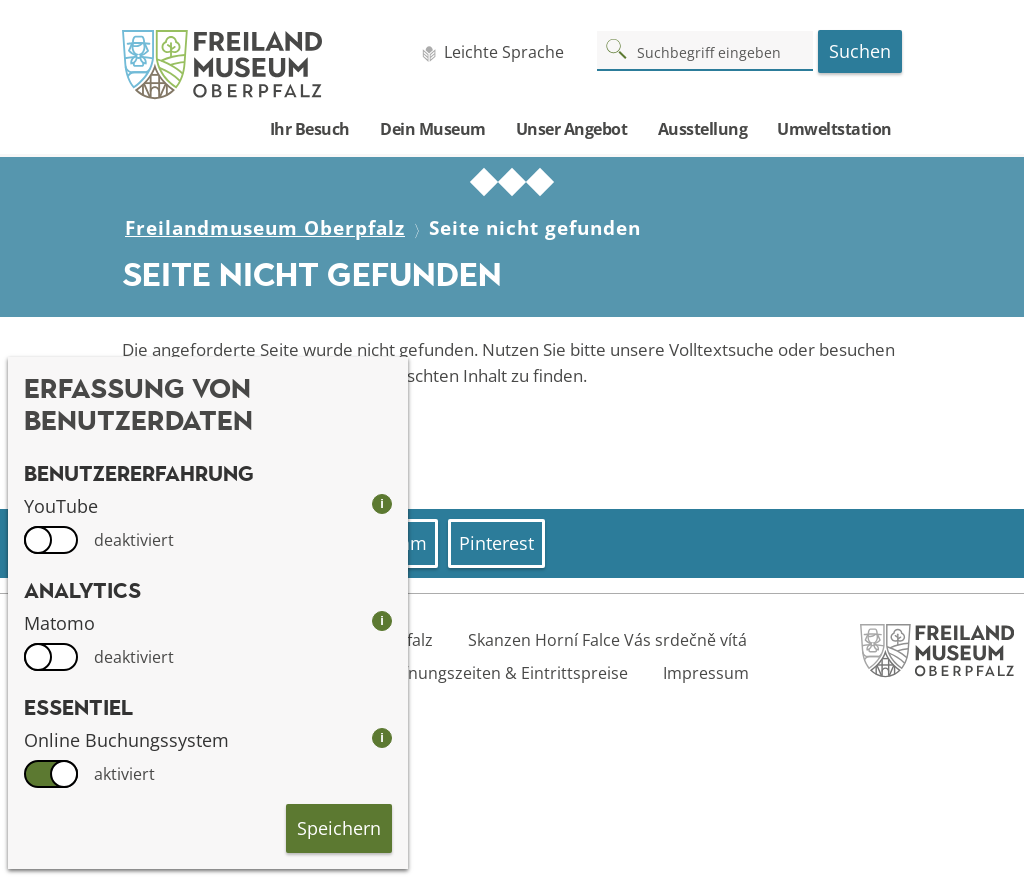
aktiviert (124, 774)
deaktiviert (134, 540)
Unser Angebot (572, 129)
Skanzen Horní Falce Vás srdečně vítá (607, 640)
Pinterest (496, 543)
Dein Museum (433, 129)
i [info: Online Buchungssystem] (382, 737)
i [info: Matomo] (382, 620)
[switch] (51, 540)
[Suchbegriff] (705, 50)
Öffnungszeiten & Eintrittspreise (506, 673)
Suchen (860, 51)
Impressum (706, 673)
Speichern (339, 828)
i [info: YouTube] (382, 503)
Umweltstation (834, 129)
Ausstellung (703, 129)
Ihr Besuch (310, 129)
